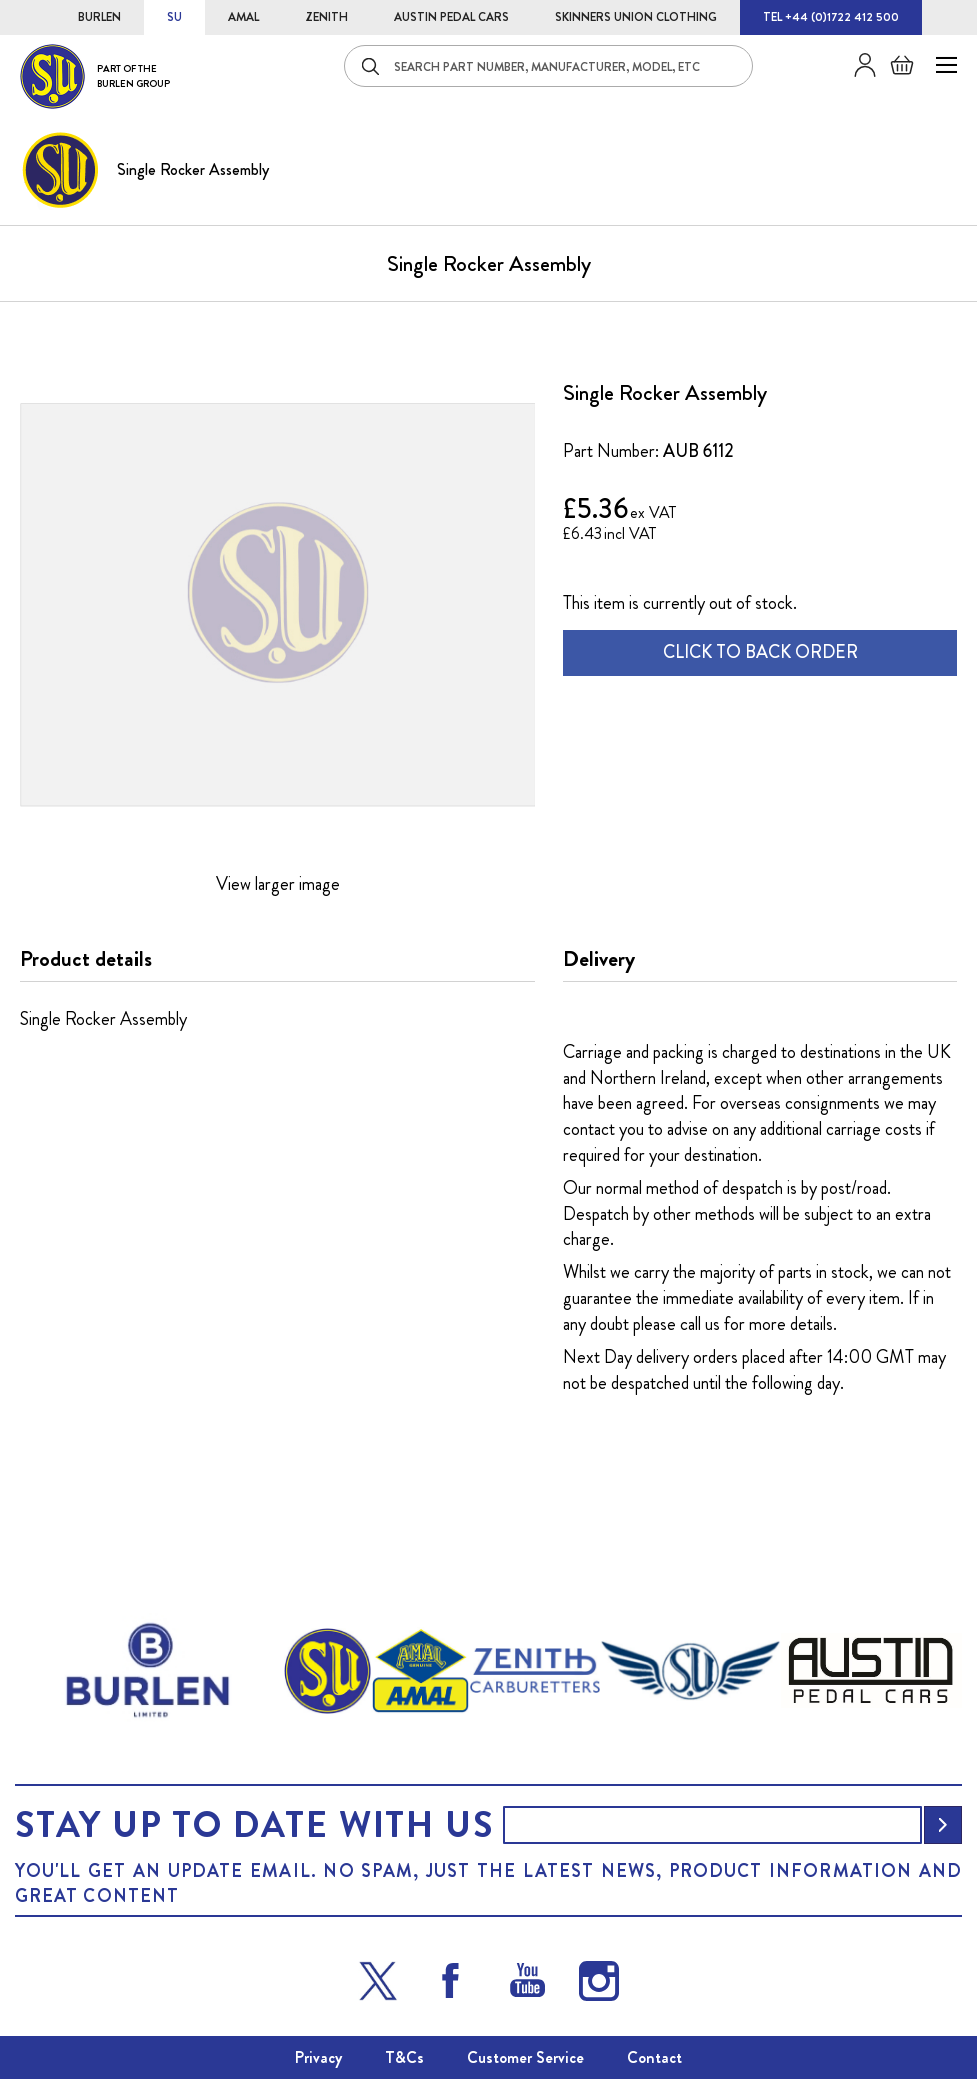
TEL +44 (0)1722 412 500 (831, 17)
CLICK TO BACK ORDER (760, 652)
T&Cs (404, 2057)
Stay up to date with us (254, 1825)
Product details (86, 959)
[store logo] (95, 76)
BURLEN (99, 17)
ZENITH (326, 17)
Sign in (857, 65)
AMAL (243, 17)
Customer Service (525, 2057)
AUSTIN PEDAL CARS (451, 17)
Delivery (599, 959)
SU (174, 17)
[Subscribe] (943, 1825)
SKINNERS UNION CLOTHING (636, 17)
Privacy (318, 2057)
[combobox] (548, 66)
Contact (654, 2057)
